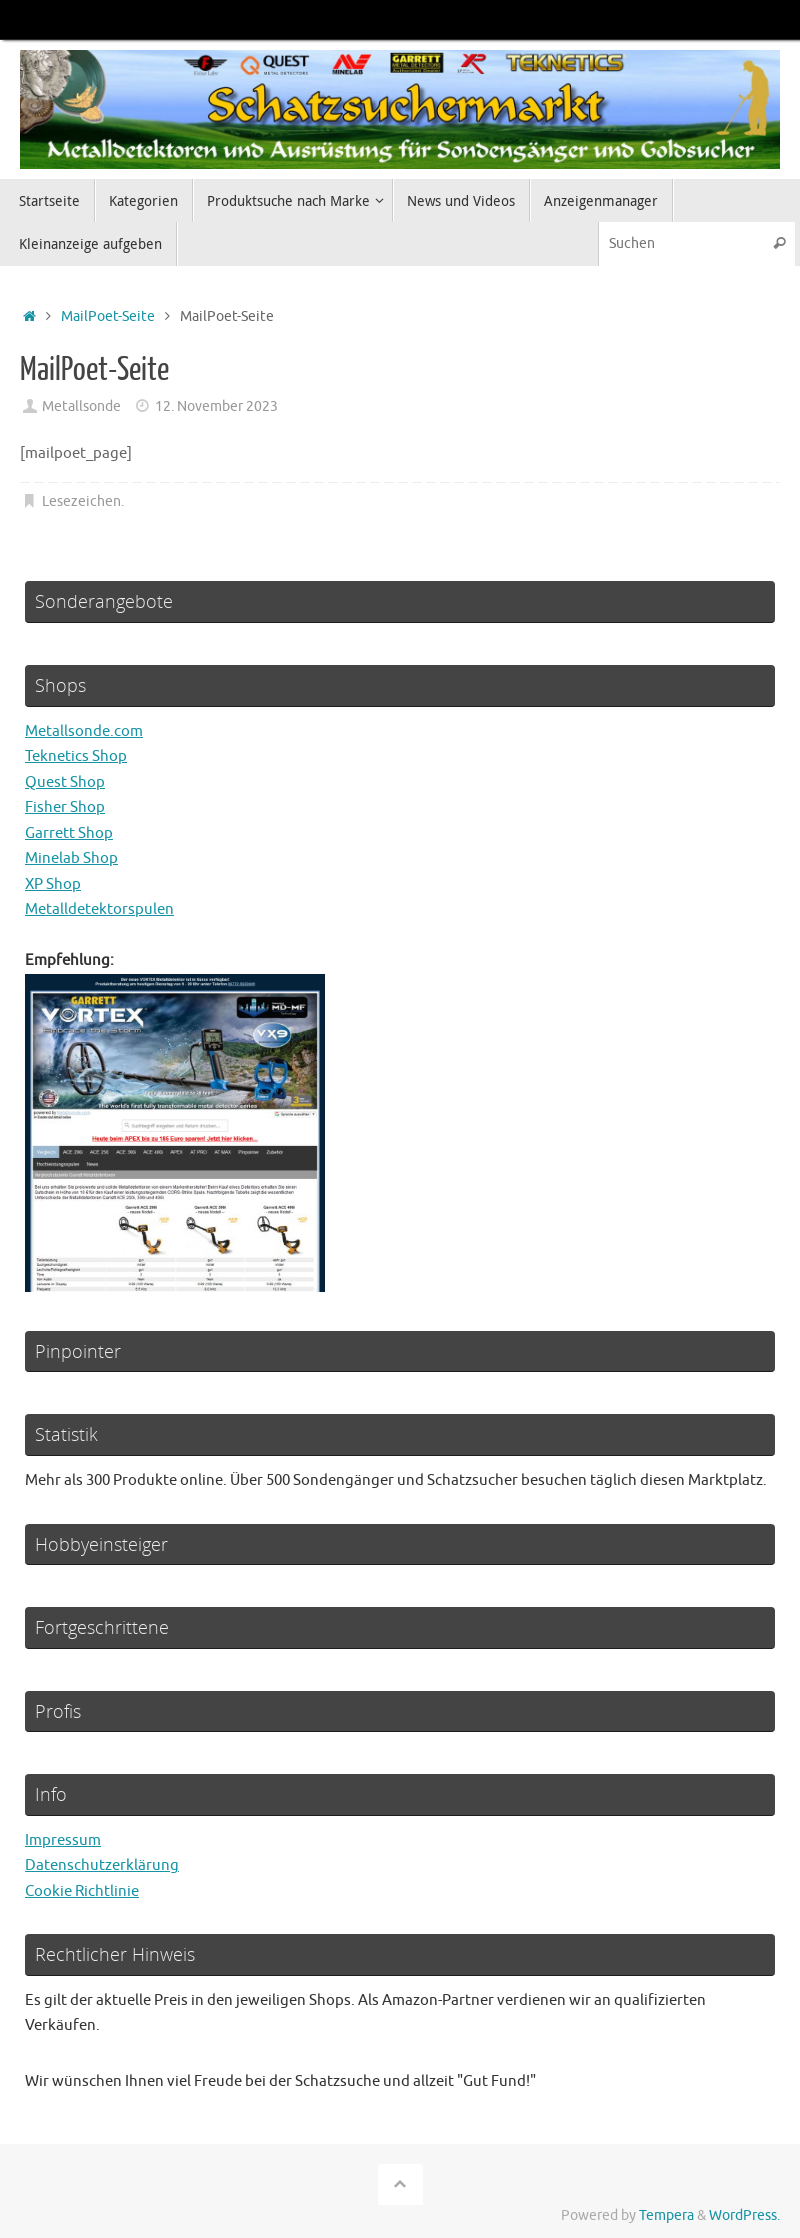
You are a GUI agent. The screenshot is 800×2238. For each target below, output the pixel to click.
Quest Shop (65, 782)
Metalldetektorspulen (99, 909)
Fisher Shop (65, 807)
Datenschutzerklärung (102, 1865)
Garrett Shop (69, 833)
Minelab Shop (71, 858)
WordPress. (744, 2215)
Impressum (63, 1840)
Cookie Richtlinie (82, 1891)
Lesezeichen (81, 501)
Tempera (666, 2215)
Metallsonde (81, 406)
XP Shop (53, 884)
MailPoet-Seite (108, 316)
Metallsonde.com (84, 731)
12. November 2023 (216, 406)
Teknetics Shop (76, 756)
